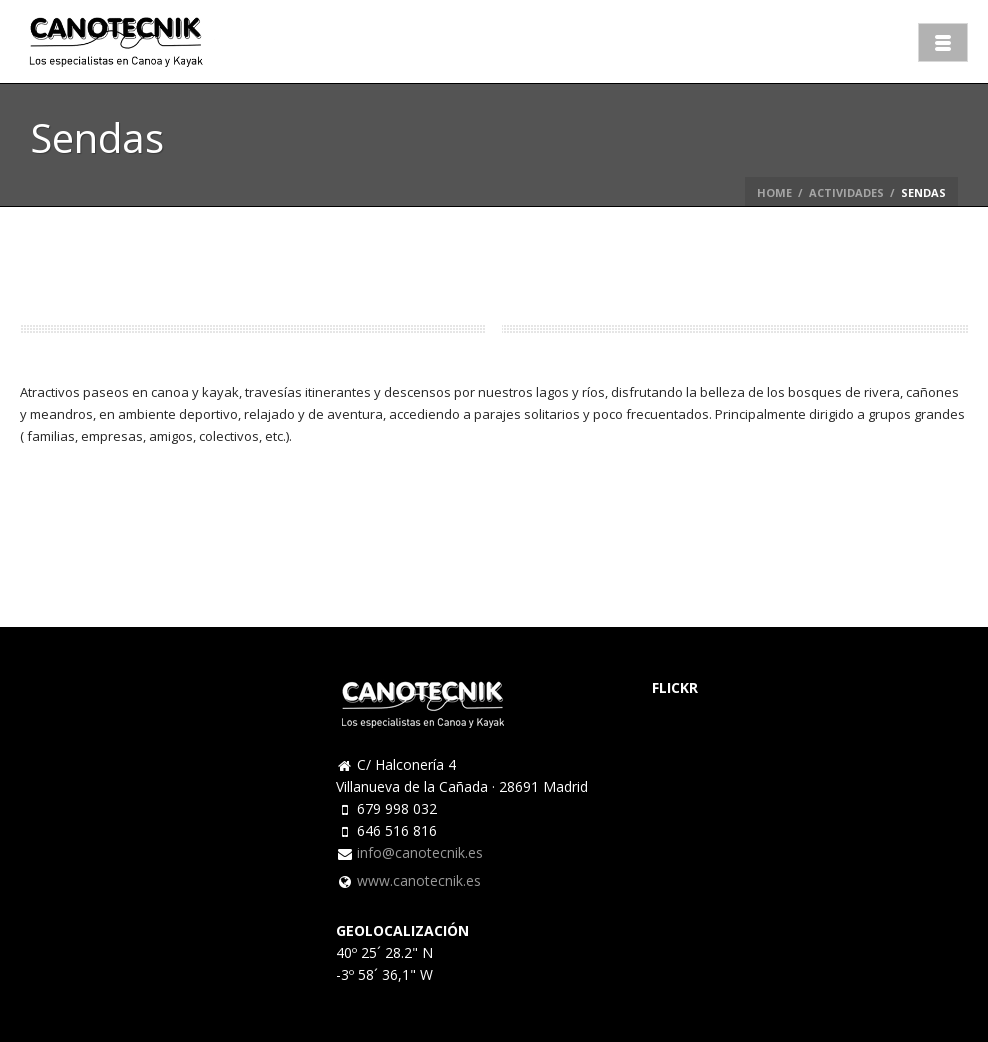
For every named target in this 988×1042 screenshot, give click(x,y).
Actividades (846, 192)
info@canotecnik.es (420, 853)
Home (774, 192)
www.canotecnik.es (419, 881)
